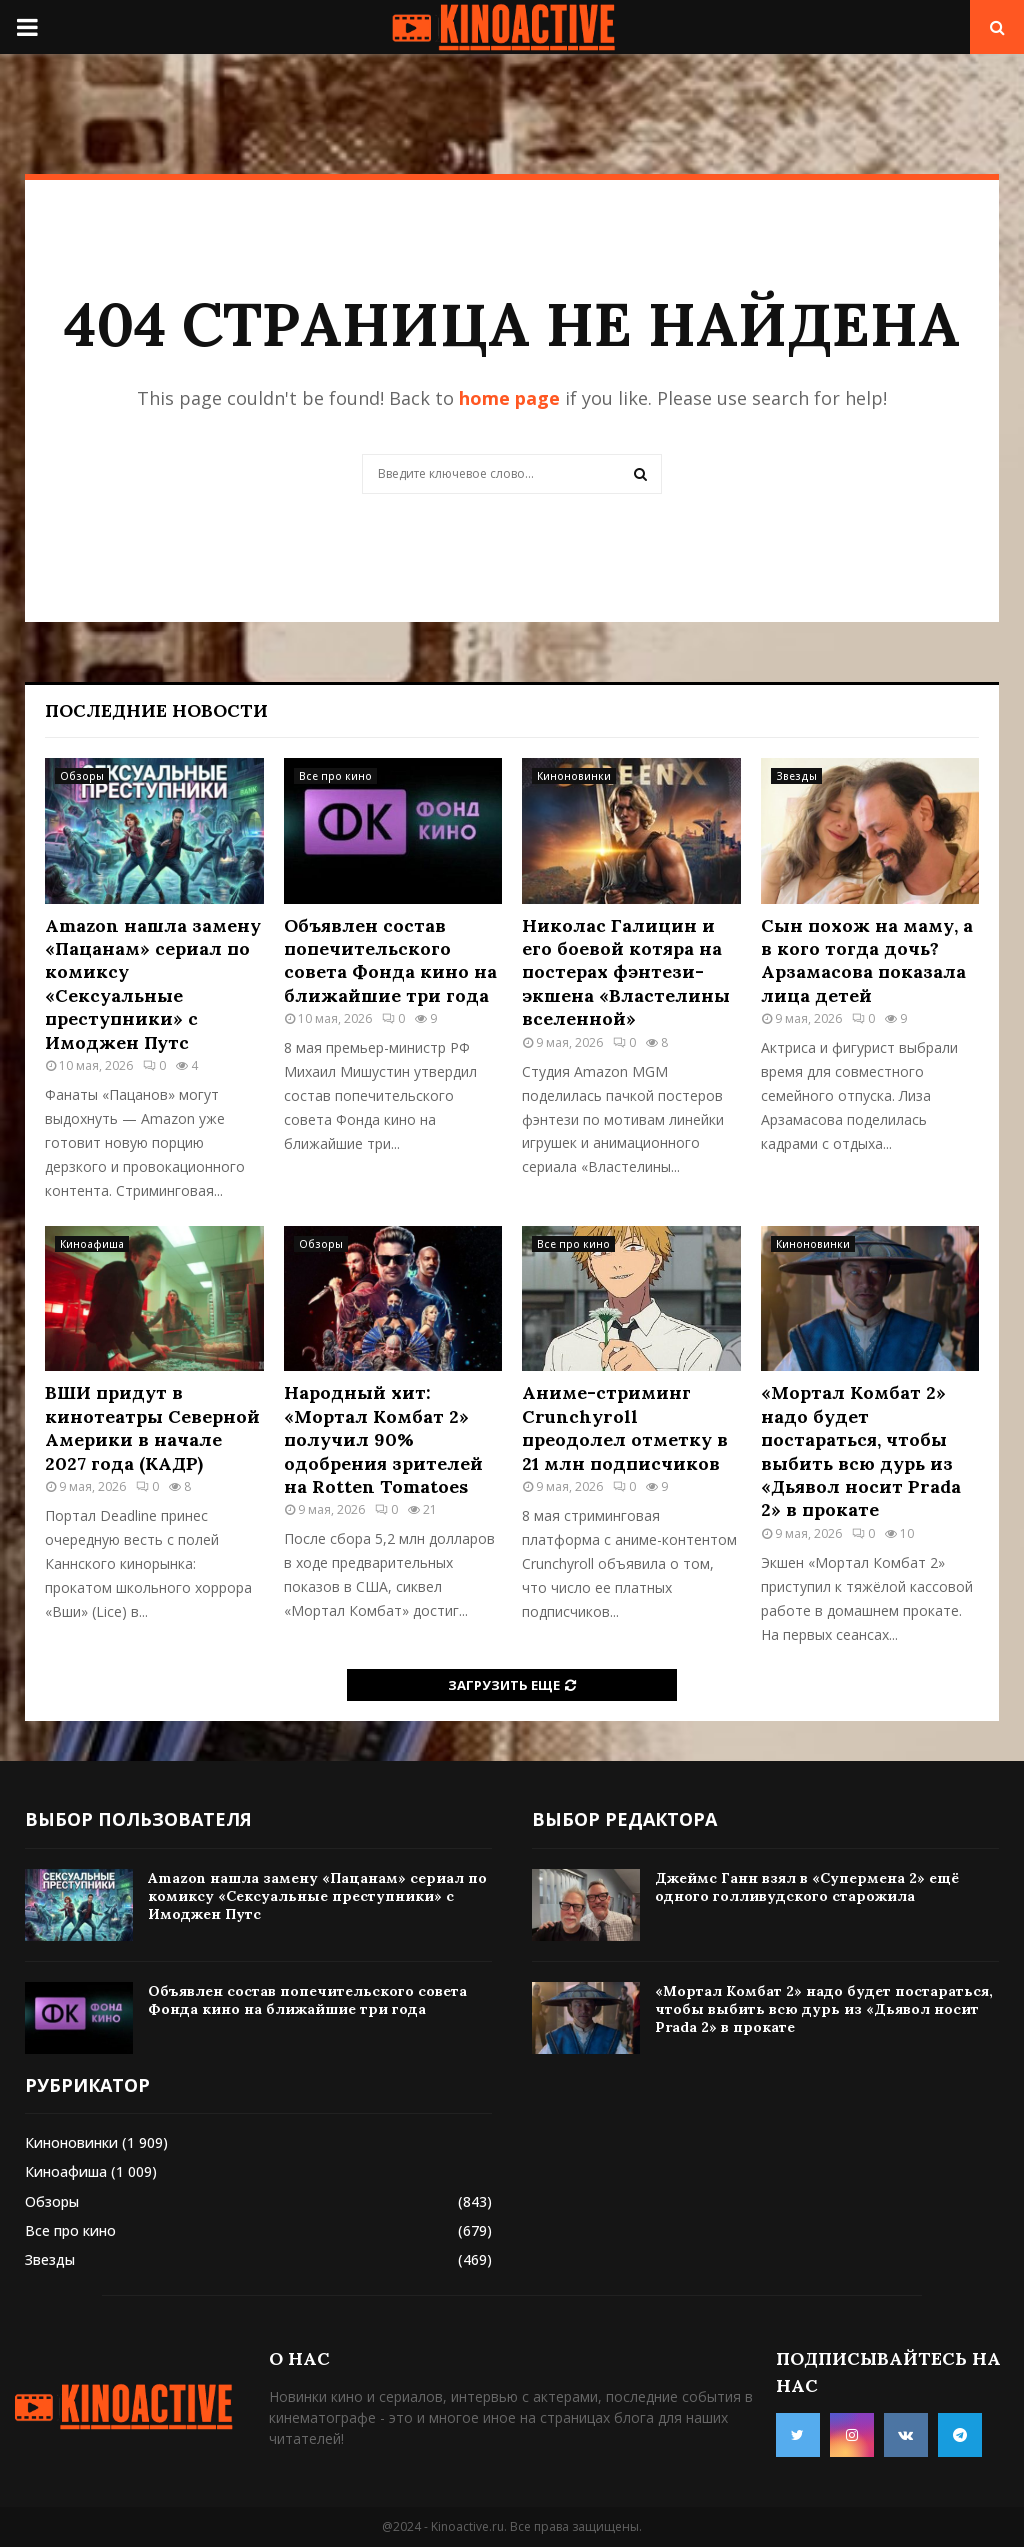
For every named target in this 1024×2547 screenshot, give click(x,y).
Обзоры (82, 776)
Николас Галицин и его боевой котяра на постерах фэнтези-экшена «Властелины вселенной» (626, 972)
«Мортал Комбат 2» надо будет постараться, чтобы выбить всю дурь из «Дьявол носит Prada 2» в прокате (861, 1451)
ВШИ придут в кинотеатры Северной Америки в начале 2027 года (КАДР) (152, 1427)
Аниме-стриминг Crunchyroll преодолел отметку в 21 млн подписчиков (625, 1427)
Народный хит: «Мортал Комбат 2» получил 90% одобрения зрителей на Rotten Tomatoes (383, 1439)
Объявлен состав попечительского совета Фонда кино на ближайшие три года (390, 960)
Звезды (796, 776)
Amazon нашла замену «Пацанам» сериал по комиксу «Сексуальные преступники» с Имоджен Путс (153, 984)
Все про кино (335, 776)
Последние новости (156, 710)
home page (509, 398)
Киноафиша (92, 1244)
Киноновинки (574, 776)
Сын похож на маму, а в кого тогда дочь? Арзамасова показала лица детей (867, 960)
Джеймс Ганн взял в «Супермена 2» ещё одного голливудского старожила (807, 1887)
